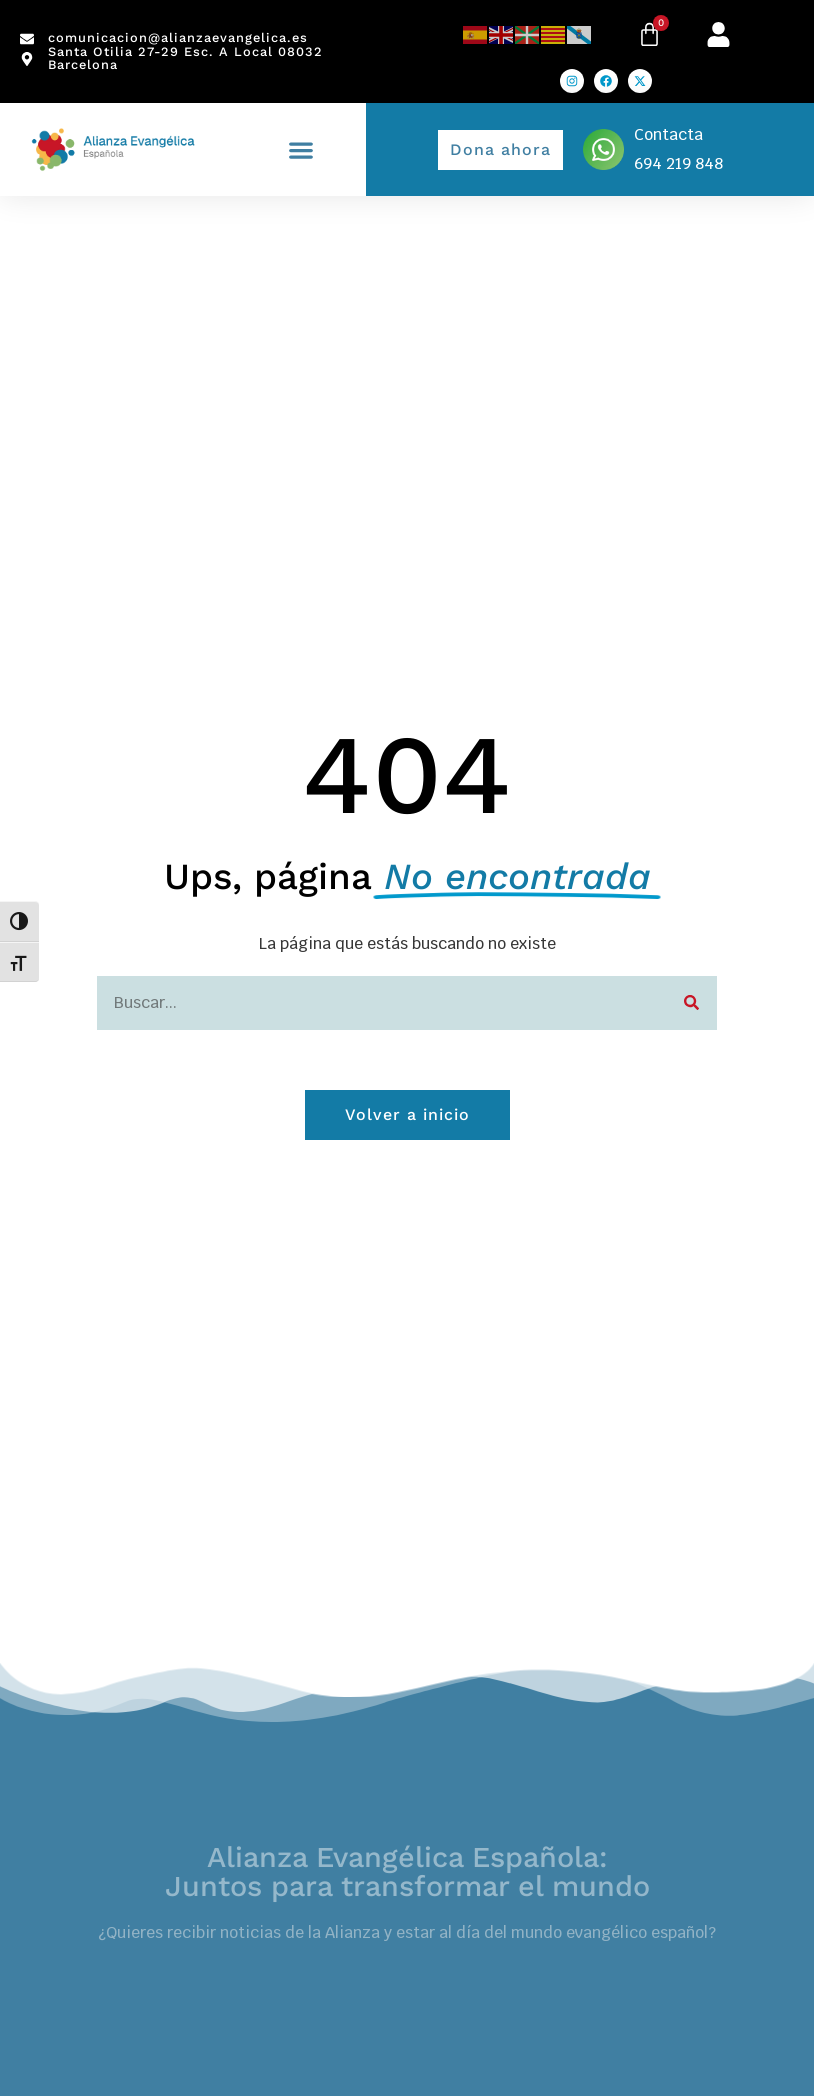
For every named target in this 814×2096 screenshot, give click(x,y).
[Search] (692, 1003)
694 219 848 (678, 163)
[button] (301, 149)
